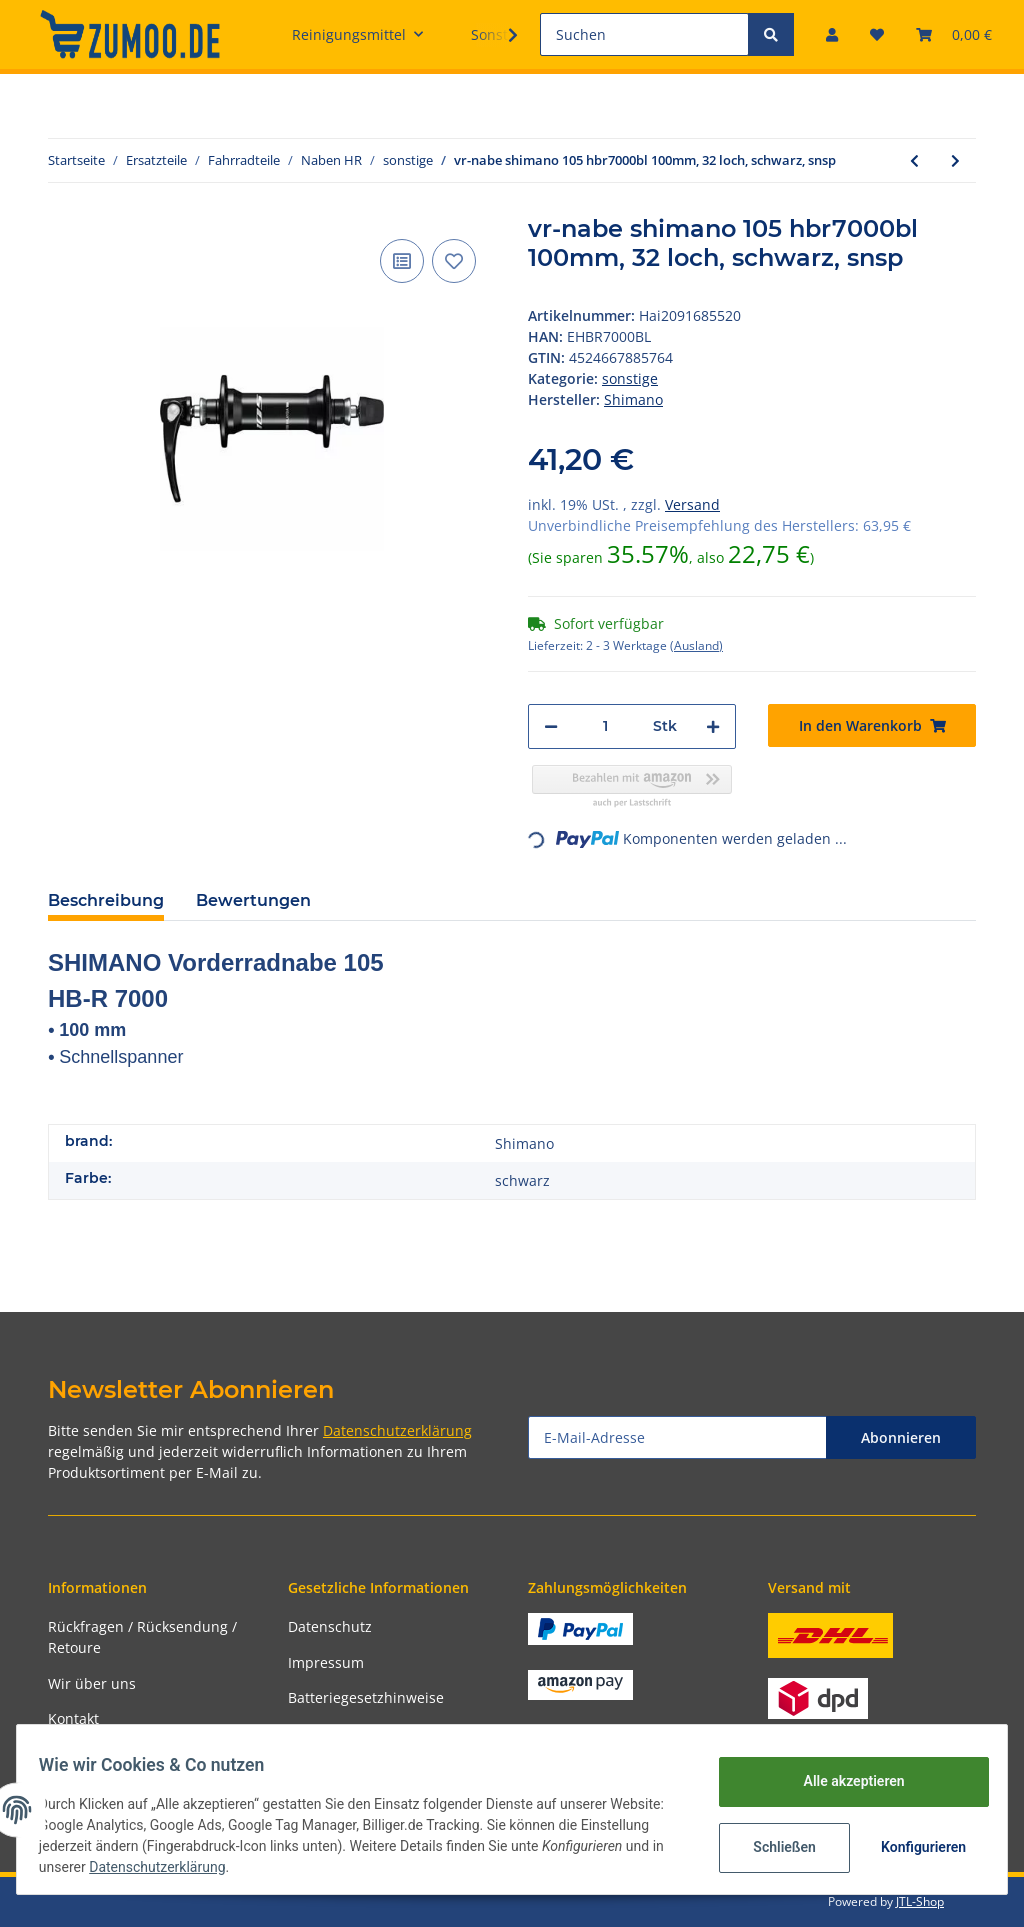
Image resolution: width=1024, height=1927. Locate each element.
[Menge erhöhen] (713, 726)
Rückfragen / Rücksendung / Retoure (142, 1637)
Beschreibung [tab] (106, 900)
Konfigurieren (915, 1847)
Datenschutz (330, 1626)
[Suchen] (644, 34)
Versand (692, 504)
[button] (832, 34)
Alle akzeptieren (843, 1781)
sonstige (630, 378)
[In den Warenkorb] (872, 725)
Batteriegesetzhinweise (366, 1697)
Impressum (326, 1662)
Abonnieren (901, 1437)
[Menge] (605, 726)
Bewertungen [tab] (253, 900)
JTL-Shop (920, 1901)
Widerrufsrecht (339, 1733)
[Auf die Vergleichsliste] (402, 261)
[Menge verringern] (551, 726)
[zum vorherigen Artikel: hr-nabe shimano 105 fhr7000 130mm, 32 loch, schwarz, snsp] (914, 160)
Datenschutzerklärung (397, 1430)
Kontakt (73, 1718)
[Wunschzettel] (877, 34)
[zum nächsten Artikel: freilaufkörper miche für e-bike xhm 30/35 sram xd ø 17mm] (955, 160)
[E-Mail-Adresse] (677, 1437)
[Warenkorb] (954, 34)
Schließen (774, 1847)
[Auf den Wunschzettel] (454, 261)
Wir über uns (92, 1683)
